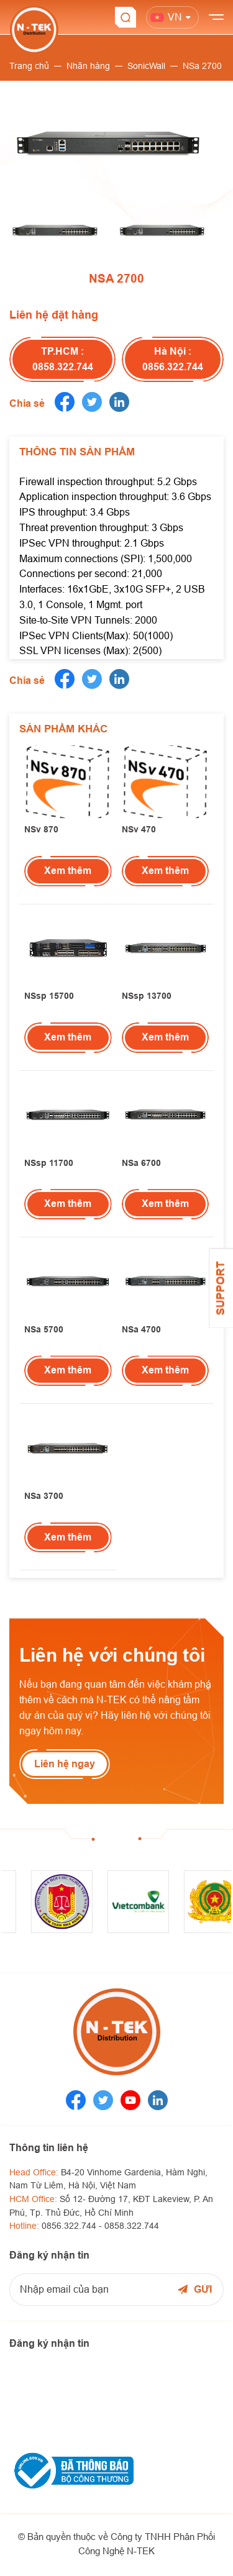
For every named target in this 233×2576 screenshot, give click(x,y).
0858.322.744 (131, 2226)
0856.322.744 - (73, 2226)
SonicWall (146, 66)
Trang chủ (29, 66)
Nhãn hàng (88, 66)
